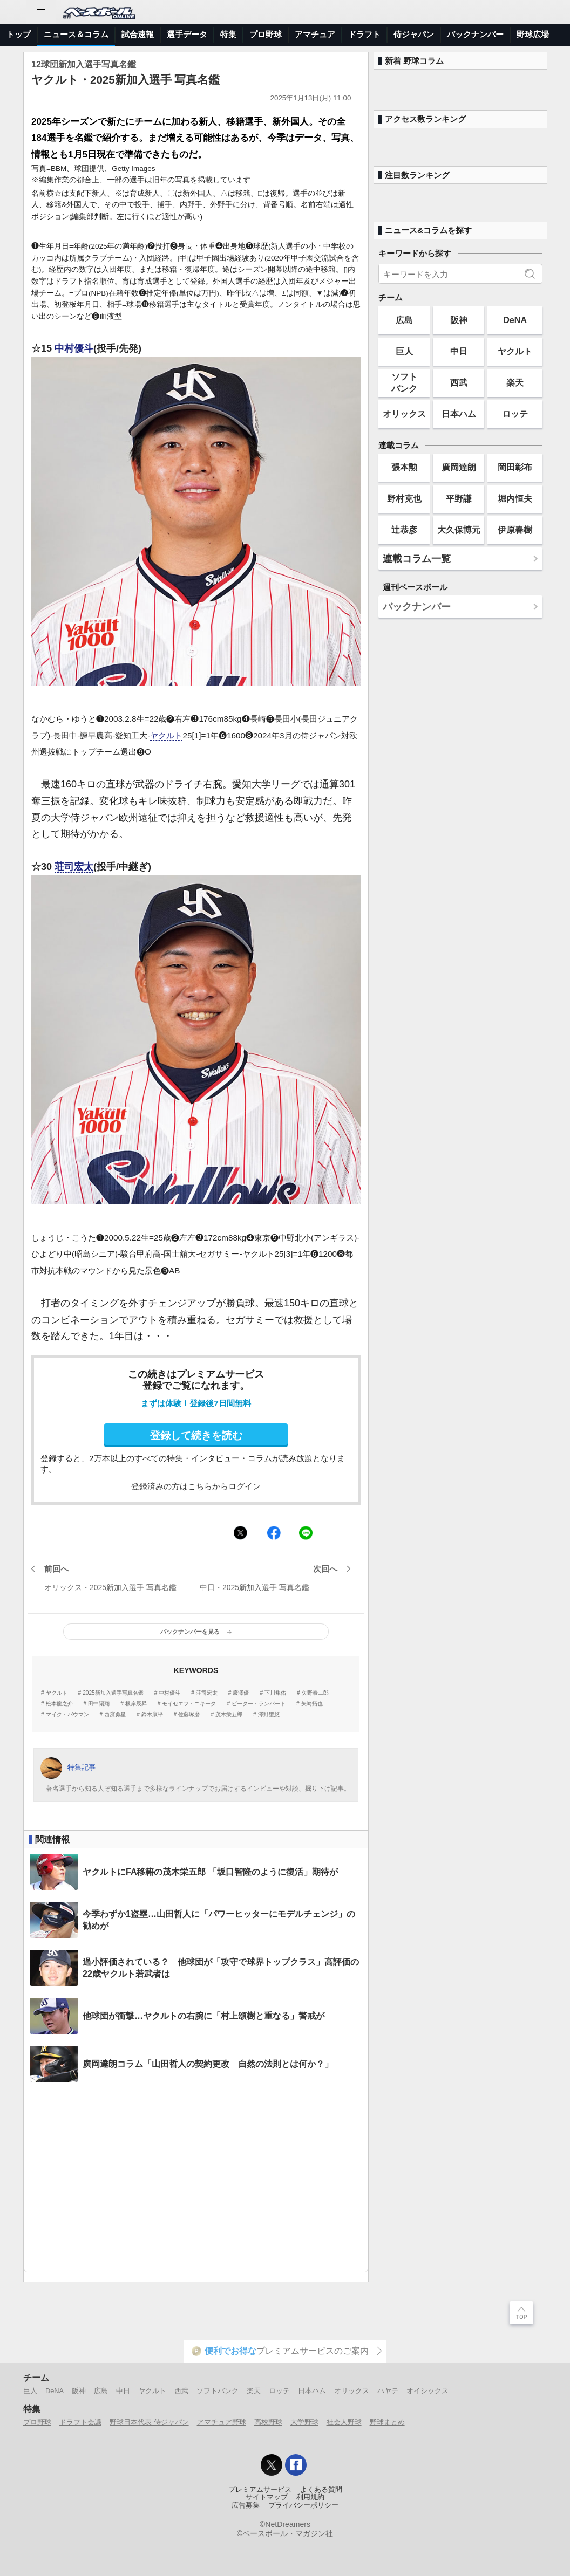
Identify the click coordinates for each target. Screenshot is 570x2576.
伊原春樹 (515, 530)
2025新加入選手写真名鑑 (113, 1693)
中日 (458, 351)
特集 (228, 34)
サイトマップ (267, 2497)
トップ (18, 34)
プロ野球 (265, 34)
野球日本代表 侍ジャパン (149, 2422)
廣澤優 (241, 1693)
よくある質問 (321, 2489)
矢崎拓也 (312, 1704)
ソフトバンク (404, 382)
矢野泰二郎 (315, 1693)
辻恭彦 (404, 530)
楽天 (515, 382)
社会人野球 (344, 2422)
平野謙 (459, 498)
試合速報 (137, 34)
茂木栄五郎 (228, 1714)
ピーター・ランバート (259, 1704)
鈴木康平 (152, 1714)
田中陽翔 (99, 1704)
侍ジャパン (413, 34)
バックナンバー (475, 34)
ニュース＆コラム (76, 34)
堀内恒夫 (515, 498)
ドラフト (364, 34)
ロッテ (515, 414)
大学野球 (304, 2422)
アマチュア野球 (221, 2422)
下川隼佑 (275, 1693)
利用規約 (310, 2497)
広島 (404, 320)
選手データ (187, 34)
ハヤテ (387, 2391)
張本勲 (404, 467)
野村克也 (404, 498)
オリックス (404, 414)
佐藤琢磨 (189, 1714)
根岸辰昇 (136, 1704)
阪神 (458, 320)
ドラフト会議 (80, 2422)
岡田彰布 (515, 467)
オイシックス (427, 2391)
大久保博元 (458, 530)
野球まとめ (387, 2422)
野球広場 (533, 34)
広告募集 (246, 2505)
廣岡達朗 (459, 467)
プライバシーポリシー (303, 2505)
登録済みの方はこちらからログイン (196, 1486)
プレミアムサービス (259, 2489)
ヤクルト (166, 735)
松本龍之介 (59, 1704)
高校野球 (268, 2422)
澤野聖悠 (269, 1714)
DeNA (515, 320)
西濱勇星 (115, 1714)
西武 (458, 382)
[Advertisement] (196, 2180)
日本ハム (459, 414)
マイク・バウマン (67, 1714)
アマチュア (315, 34)
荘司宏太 (74, 866)
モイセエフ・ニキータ (189, 1704)
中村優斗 (74, 348)
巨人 (404, 351)
